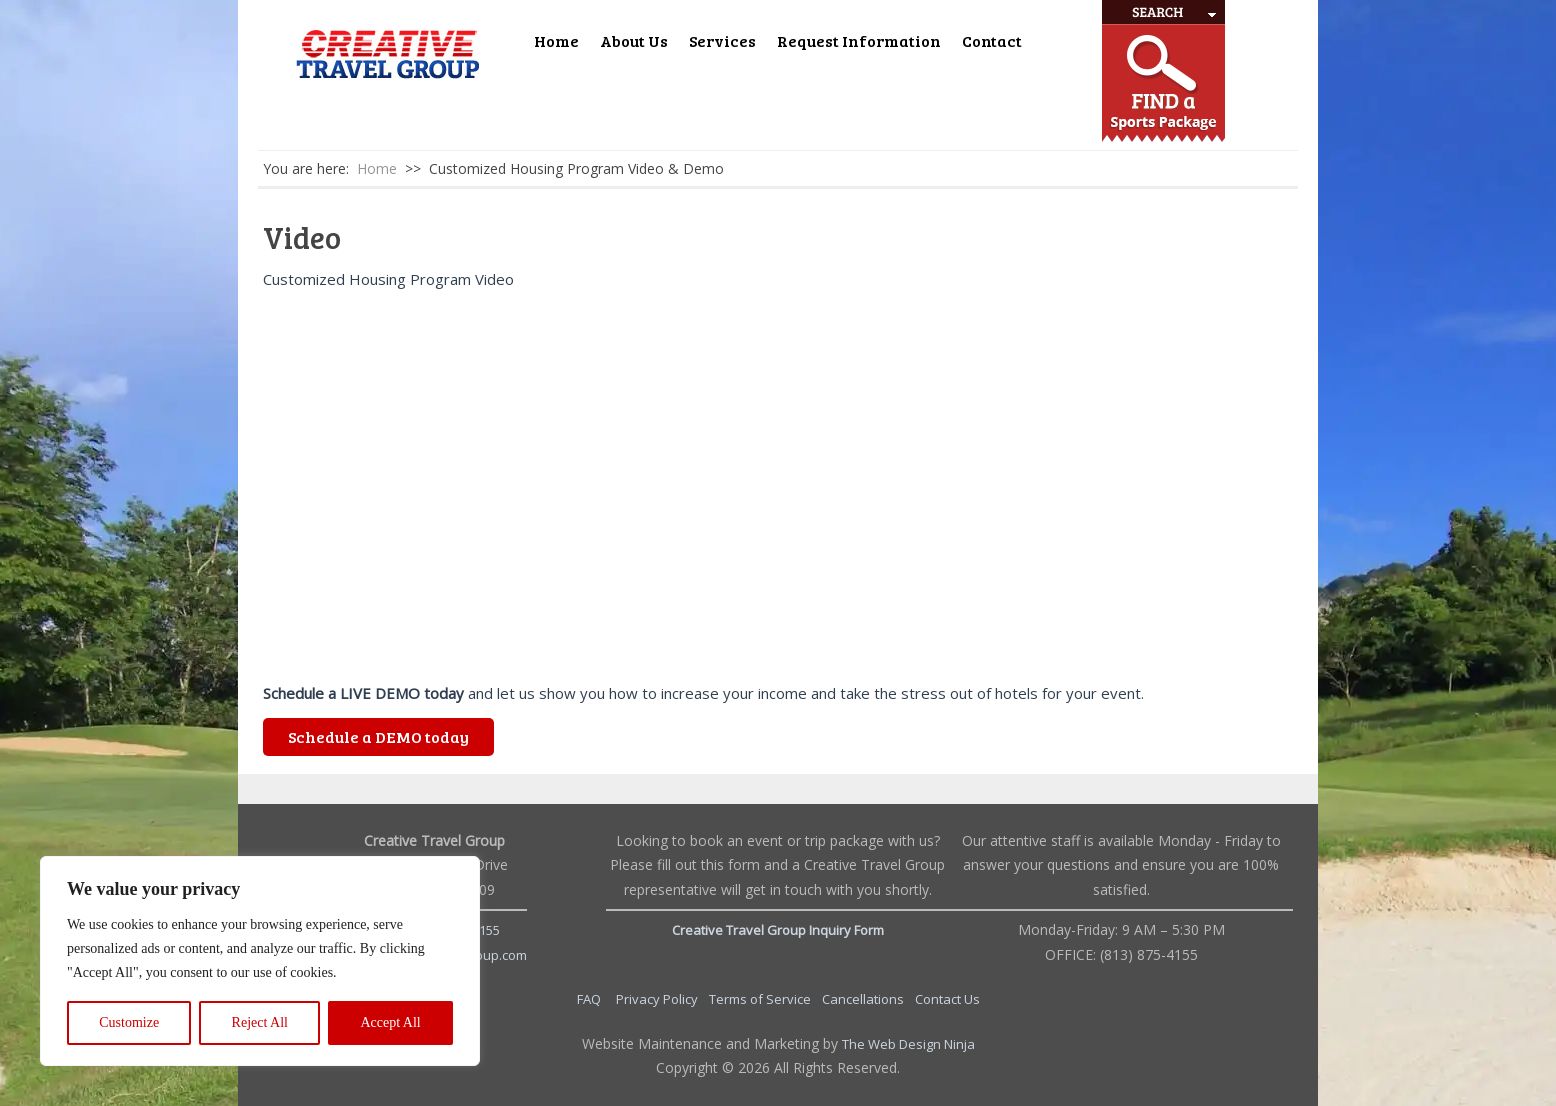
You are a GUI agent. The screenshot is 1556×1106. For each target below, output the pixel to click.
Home (556, 40)
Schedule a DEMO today (378, 736)
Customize (129, 1022)
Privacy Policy (658, 999)
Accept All (390, 1022)
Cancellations (864, 999)
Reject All (260, 1022)
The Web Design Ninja (908, 1044)
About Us (634, 40)
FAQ (590, 999)
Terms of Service (761, 999)
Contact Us (947, 999)
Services (722, 40)
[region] (260, 961)
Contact (992, 40)
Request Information (859, 40)
